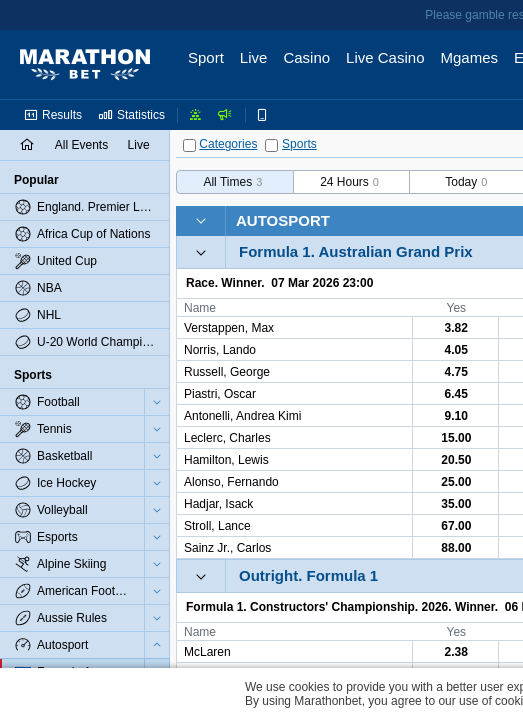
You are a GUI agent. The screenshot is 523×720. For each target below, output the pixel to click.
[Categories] (189, 145)
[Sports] (271, 145)
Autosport (283, 220)
